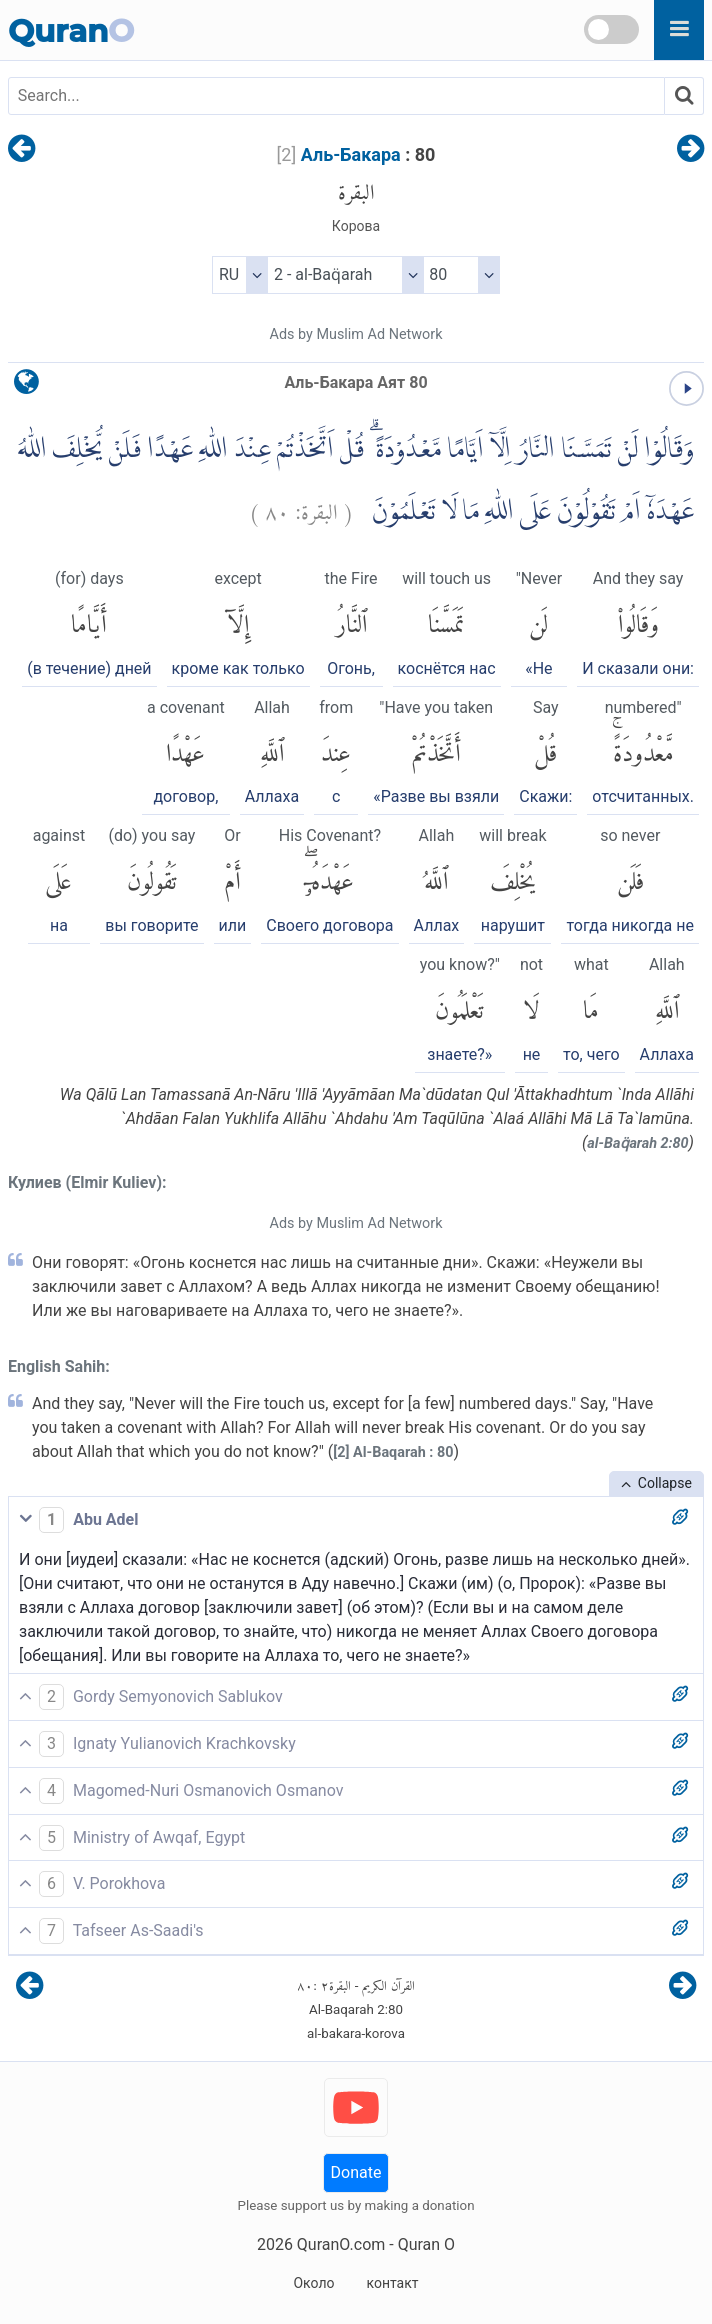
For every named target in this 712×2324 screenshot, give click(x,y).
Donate (356, 2172)
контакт (392, 2283)
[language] (26, 386)
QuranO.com (341, 2244)
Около (313, 2283)
